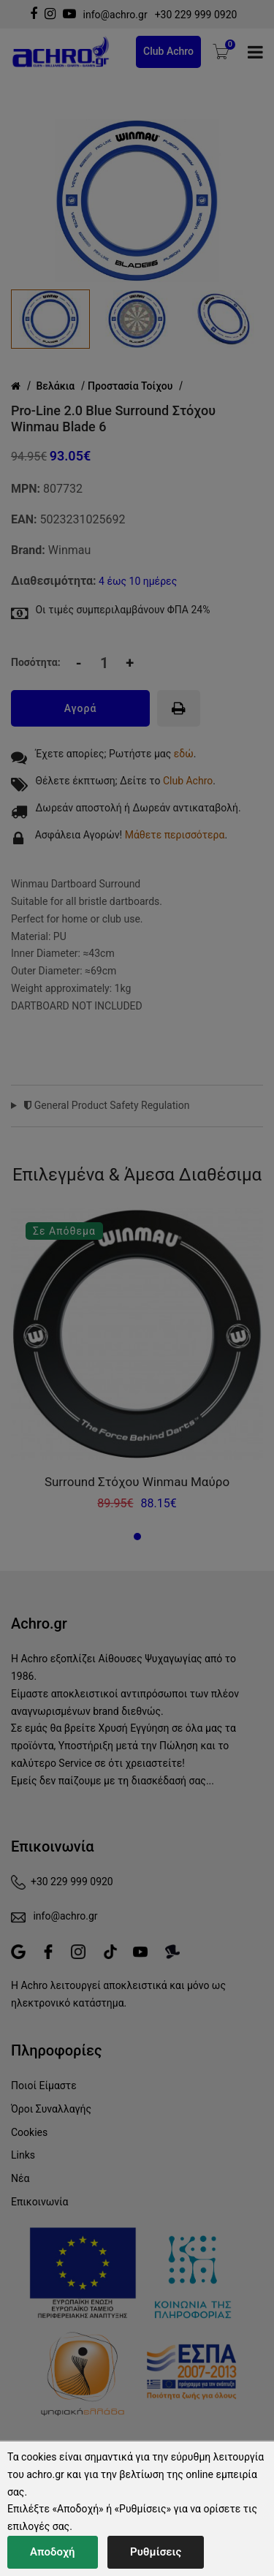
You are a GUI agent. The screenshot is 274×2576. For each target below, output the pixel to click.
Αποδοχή (52, 2551)
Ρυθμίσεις (155, 2551)
